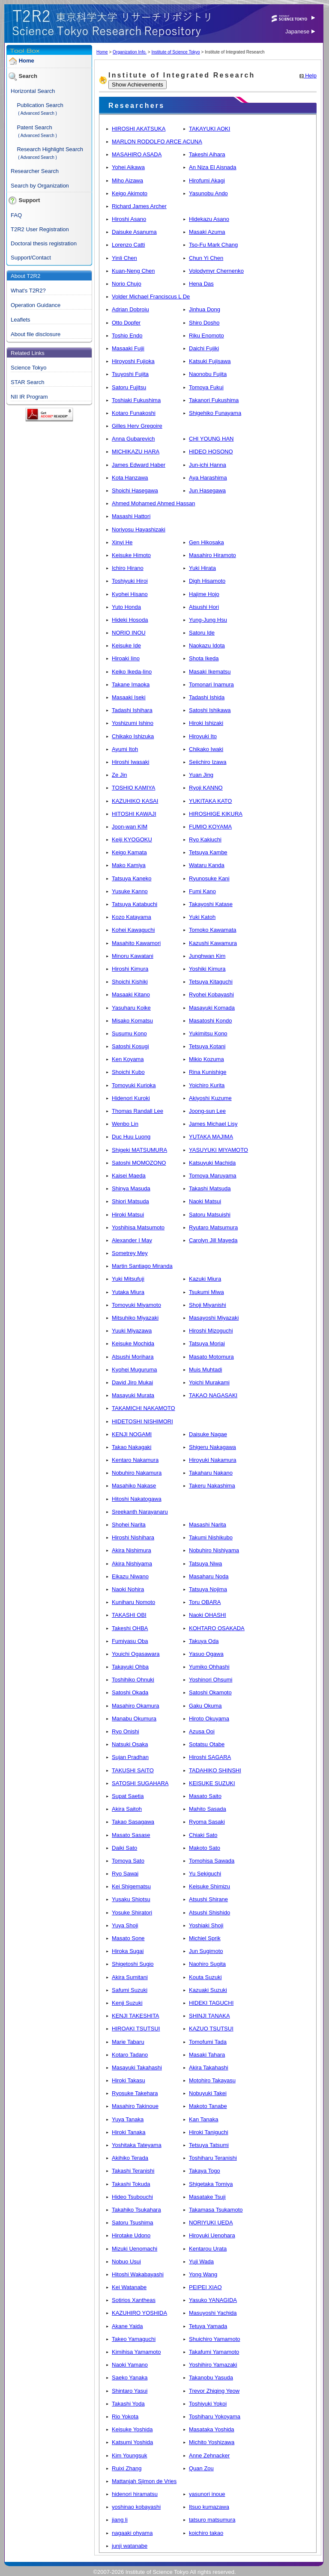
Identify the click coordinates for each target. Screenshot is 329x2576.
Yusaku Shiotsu (131, 1899)
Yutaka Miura (128, 1292)
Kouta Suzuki (205, 1977)
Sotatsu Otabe (206, 1744)
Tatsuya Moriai (207, 1343)
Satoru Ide (202, 632)
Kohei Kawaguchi (133, 930)
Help (308, 75)
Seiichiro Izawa (207, 762)
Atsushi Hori (204, 607)
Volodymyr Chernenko (216, 271)
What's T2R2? (28, 290)
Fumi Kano (202, 891)
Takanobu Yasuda (211, 2377)
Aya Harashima (208, 477)
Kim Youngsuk (129, 2455)
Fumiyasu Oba (130, 1641)
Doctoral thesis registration (44, 243)
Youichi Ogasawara (136, 1654)
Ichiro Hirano (128, 568)
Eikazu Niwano (130, 1576)
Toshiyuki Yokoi (208, 2403)
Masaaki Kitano (131, 994)
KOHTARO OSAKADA (217, 1628)
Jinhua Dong (204, 309)
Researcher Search (35, 171)
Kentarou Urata (208, 2248)
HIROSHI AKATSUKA (138, 128)
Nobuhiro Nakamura (137, 1473)
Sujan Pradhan (130, 1757)
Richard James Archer (139, 206)
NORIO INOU (129, 632)
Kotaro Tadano (130, 2054)
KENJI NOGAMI (132, 1434)
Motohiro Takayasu (212, 2080)
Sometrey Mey (130, 1253)
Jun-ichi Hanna (207, 465)
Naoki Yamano (130, 2364)
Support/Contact (31, 257)
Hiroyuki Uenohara (212, 2235)
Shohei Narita (129, 1524)
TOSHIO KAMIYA (133, 787)
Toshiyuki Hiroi (130, 581)
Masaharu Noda (209, 1576)
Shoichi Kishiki (130, 981)
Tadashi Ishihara (132, 710)
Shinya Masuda (131, 1188)
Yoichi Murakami (209, 1382)
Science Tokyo (29, 367)
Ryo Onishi (125, 1731)
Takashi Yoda (128, 2403)
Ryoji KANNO (206, 787)
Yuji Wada (201, 2261)
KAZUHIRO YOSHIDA (139, 2313)
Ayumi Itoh (125, 749)
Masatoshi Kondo (210, 1020)
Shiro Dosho (204, 322)
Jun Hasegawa (207, 490)
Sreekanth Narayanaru (140, 1512)
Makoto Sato (204, 1848)
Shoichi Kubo (128, 1072)
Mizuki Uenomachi (134, 2248)
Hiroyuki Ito (203, 736)
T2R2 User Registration (40, 229)
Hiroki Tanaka (129, 2132)
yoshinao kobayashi (136, 2507)
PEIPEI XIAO (205, 2287)
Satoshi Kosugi (130, 1046)
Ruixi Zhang (126, 2468)
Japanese (300, 31)
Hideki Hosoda (130, 620)
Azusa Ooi (202, 1731)
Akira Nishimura (131, 1550)
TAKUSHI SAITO (133, 1770)
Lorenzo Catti (128, 245)
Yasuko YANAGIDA (213, 2300)
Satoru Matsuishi (209, 1214)
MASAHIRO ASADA (137, 154)
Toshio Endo (127, 335)
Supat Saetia (128, 1796)
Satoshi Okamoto (210, 1692)
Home (26, 60)
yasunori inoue (207, 2494)
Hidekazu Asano (209, 219)
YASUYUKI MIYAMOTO (218, 1150)
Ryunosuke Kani (209, 878)
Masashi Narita (207, 1524)
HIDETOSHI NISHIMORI (142, 1421)
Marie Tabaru (128, 2042)
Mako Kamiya (129, 865)
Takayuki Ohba (130, 1667)
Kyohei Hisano (130, 594)
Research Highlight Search (50, 149)
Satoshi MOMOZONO (139, 1163)
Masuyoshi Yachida (213, 2313)
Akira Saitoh (127, 1809)
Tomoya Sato (128, 1860)
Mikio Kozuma (206, 1059)
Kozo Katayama (131, 917)
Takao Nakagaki (132, 1447)
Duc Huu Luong (131, 1136)
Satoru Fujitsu (129, 387)
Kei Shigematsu (131, 1886)
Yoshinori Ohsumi (210, 1679)
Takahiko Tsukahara (136, 2209)
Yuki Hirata (202, 568)
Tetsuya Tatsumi (209, 2145)
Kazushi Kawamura (213, 943)
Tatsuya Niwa (205, 1563)
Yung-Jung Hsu (208, 620)
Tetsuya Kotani (207, 1046)
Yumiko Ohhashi (209, 1667)
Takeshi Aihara (207, 154)
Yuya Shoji (125, 1925)
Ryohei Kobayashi (211, 994)
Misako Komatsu (132, 1020)
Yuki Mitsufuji (128, 1279)
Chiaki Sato (203, 1835)
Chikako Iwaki (206, 749)
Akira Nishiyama (132, 1563)
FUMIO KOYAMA (210, 826)
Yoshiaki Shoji (206, 1925)
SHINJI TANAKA (209, 2015)
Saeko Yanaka (129, 2377)
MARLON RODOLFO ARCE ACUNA (157, 141)
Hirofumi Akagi (207, 180)
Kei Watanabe (129, 2287)
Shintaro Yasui (129, 2391)
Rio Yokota (125, 2416)
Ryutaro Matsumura (213, 1227)
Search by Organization (40, 185)
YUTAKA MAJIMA (211, 1136)
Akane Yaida (127, 2326)
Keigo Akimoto (129, 193)
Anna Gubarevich (133, 438)
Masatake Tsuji (207, 2197)
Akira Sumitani (130, 1977)
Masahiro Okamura (135, 1705)
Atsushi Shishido (209, 1912)
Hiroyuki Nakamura (212, 1460)
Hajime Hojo (204, 594)
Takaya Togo (204, 2171)
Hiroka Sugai (128, 1951)
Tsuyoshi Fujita (130, 374)
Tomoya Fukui (206, 387)
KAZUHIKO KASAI (135, 801)
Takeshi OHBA (130, 1628)
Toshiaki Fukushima (136, 400)
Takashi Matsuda (210, 1188)
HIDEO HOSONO (211, 451)
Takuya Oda (203, 1641)
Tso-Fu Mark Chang (213, 245)
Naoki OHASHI (207, 1615)
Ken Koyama (128, 1059)
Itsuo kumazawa (209, 2507)
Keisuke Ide (126, 645)
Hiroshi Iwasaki (130, 762)
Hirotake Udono (131, 2235)
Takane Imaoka (131, 684)
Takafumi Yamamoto (214, 2352)
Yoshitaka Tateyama (137, 2145)
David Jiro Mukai (132, 1382)
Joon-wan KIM (129, 826)
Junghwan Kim (207, 956)
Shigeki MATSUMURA (139, 1150)
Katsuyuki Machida (212, 1163)
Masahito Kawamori (136, 943)
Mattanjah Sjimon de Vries (144, 2481)
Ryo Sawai (125, 1873)
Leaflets (20, 319)
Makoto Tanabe (208, 2106)
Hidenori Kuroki (131, 1098)
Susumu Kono (129, 1033)
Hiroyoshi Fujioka (133, 361)
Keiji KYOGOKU (132, 839)
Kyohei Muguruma (134, 1369)
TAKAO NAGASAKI (213, 1395)
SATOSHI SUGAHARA (140, 1783)
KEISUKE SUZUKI (212, 1783)
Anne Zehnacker (209, 2455)
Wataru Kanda (206, 865)
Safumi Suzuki (129, 1990)
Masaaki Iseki (129, 697)
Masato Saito (205, 1796)
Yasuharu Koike (131, 1008)
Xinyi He (122, 542)
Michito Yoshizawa (211, 2442)
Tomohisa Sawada (211, 1860)
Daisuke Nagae (208, 1434)
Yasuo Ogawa (206, 1654)
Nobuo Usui (126, 2261)
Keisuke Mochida (133, 1343)
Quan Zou (201, 2468)
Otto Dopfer (126, 322)
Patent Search (34, 127)
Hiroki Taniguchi (208, 2132)
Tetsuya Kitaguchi (211, 981)
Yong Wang (203, 2274)
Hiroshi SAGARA (210, 1757)
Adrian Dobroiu (130, 309)
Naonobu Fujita (208, 374)
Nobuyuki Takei (208, 2093)
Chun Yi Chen (206, 258)
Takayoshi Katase (211, 904)
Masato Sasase (131, 1835)
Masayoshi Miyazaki (214, 1318)
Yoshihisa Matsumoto (138, 1227)
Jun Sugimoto (206, 1951)
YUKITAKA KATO (210, 801)
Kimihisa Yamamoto (136, 2352)
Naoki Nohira (128, 1589)
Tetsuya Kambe (208, 852)
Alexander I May (132, 1240)
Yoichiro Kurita (206, 1085)
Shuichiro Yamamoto (214, 2339)
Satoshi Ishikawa (210, 710)
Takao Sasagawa (133, 1822)
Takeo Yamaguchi (134, 2339)
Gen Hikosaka (206, 542)
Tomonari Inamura (211, 684)
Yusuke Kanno (130, 891)
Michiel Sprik (205, 1938)
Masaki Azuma (207, 232)
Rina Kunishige (207, 1072)
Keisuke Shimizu (209, 1886)
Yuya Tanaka (128, 2119)
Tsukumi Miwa (206, 1292)
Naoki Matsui (205, 1201)
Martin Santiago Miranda (142, 1266)
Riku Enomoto (206, 335)
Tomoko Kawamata (212, 930)
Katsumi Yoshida (132, 2442)
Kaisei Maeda (129, 1175)
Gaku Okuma (205, 1705)
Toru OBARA (205, 1602)
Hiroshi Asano (129, 219)
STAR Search (28, 382)
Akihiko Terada (130, 2158)
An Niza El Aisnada (212, 167)
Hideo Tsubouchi (132, 2197)
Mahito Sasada (207, 1809)
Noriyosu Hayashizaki (138, 529)
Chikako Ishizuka (133, 736)
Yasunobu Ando (208, 193)
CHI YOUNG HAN (211, 438)
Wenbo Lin (125, 1124)
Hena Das (201, 283)
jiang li (120, 2519)
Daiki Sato (124, 1848)
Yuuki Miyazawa (132, 1330)
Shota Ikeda (203, 658)
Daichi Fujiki (204, 348)
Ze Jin (119, 775)
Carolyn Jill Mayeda (213, 1240)
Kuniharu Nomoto (133, 1602)
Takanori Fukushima (214, 400)
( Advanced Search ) (37, 113)
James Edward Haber (138, 465)
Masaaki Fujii (128, 348)
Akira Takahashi (208, 2067)
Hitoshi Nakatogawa (137, 1499)
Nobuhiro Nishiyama (214, 1550)
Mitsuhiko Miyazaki (135, 1318)
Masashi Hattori (131, 516)
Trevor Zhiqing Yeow (214, 2391)
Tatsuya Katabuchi (134, 904)
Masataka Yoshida (211, 2429)
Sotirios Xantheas (134, 2300)
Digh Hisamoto (207, 581)
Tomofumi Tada (208, 2042)
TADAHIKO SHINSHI (215, 1770)
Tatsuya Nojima (208, 1589)
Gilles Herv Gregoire (137, 426)
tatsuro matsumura (212, 2519)
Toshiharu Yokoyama (214, 2416)
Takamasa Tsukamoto (216, 2209)
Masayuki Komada (212, 1008)
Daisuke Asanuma (134, 232)
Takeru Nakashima (212, 1485)
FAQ (16, 215)
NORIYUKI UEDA (211, 2222)
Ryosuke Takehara (135, 2093)
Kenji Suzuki (127, 2003)
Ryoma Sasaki (207, 1822)
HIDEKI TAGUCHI (211, 2003)
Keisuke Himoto (131, 555)
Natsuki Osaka (130, 1744)
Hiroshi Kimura (130, 969)
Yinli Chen (124, 258)
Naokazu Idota (207, 645)
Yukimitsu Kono (208, 1033)
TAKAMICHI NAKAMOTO (143, 1408)
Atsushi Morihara (133, 1357)
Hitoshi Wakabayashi (138, 2274)
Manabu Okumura (134, 1718)
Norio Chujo (126, 283)
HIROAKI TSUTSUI (136, 2028)
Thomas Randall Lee (137, 1111)
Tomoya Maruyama (212, 1175)
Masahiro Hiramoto (212, 555)
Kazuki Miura (205, 1279)
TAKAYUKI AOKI (209, 128)
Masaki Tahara (207, 2054)
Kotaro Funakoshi (134, 413)
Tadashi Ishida (206, 697)
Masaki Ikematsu (210, 671)
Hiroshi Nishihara (133, 1537)
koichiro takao (206, 2533)
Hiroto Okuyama (209, 1718)
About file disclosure (35, 334)
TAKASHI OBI (129, 1615)
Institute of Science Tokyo (175, 52)
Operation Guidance (35, 305)
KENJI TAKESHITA (135, 2015)
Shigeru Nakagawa (212, 1447)
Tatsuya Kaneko (132, 878)
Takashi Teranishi (133, 2171)
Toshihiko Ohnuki (133, 1679)
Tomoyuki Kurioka (134, 1085)
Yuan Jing (201, 775)
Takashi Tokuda (131, 2184)
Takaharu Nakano (211, 1473)
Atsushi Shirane (208, 1899)
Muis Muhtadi (205, 1369)
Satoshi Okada (130, 1692)
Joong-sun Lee (207, 1111)
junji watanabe (129, 2546)
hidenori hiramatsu (135, 2494)
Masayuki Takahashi (137, 2067)
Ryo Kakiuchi (205, 839)
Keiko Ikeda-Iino (132, 671)
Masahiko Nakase (134, 1485)
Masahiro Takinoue (135, 2106)
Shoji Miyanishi (207, 1305)
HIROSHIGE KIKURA (215, 814)
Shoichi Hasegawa (135, 490)
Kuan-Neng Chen (133, 271)
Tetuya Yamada (208, 2326)
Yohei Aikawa (128, 167)
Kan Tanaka (203, 2119)
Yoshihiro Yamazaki (213, 2364)
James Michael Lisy (213, 1124)
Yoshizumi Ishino (132, 723)
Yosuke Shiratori (132, 1912)
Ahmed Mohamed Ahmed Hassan (153, 503)
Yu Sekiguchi (205, 1873)
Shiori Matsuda (130, 1201)
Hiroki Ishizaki (206, 723)
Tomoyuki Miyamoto (136, 1305)
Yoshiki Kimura (207, 969)
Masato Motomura (211, 1357)
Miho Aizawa (127, 180)
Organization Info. (130, 52)
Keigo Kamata (129, 852)
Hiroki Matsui (128, 1214)
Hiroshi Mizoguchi (211, 1330)
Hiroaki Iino (126, 658)
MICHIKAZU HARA (135, 451)
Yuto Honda (126, 607)
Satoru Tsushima (132, 2222)
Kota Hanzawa (130, 477)
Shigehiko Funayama (215, 413)
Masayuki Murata (133, 1395)
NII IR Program (29, 397)
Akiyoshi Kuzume (210, 1098)
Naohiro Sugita (207, 1964)
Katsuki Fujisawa (210, 361)
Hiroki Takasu (128, 2080)
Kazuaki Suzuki (208, 1990)
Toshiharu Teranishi (213, 2158)
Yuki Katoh (202, 917)
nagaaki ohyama (132, 2533)
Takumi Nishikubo (211, 1537)
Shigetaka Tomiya (211, 2184)
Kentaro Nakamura (135, 1460)
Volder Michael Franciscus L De (151, 296)
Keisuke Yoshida (132, 2429)
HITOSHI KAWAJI (134, 814)
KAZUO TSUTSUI (211, 2028)
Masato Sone (128, 1938)
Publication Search (40, 105)
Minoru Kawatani (132, 956)
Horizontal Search (33, 91)
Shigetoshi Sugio (133, 1964)
